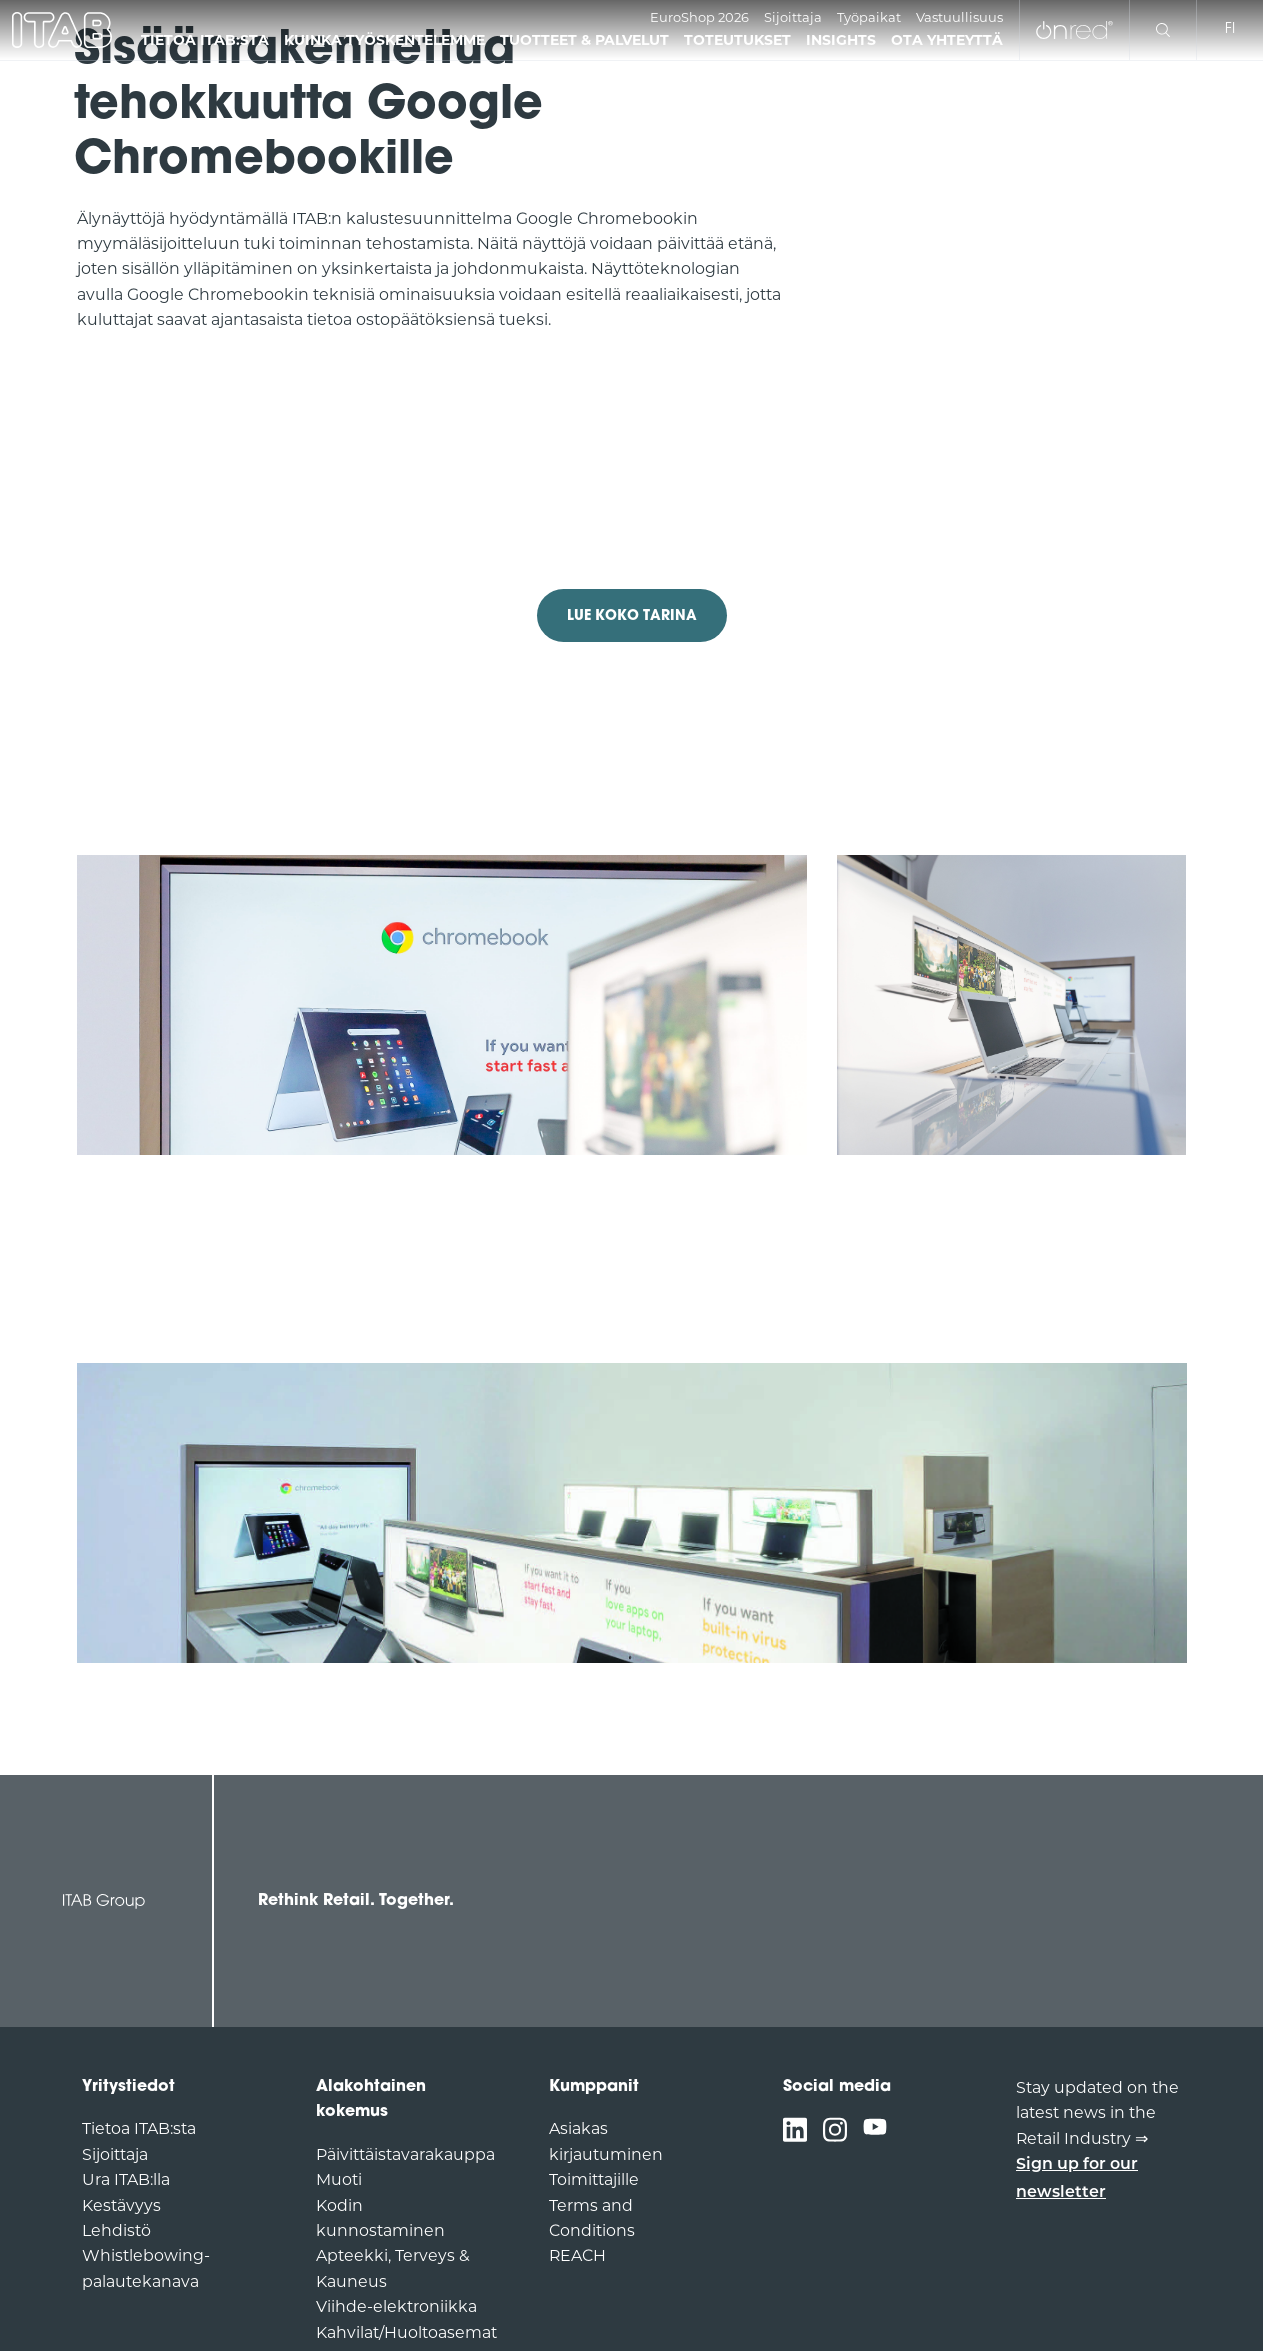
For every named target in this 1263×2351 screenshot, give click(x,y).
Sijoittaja (793, 17)
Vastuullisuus (959, 17)
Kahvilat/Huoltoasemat (406, 2332)
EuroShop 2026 (699, 17)
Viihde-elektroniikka (396, 2306)
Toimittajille (594, 2179)
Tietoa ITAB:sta (139, 2128)
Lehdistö (116, 2230)
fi (1230, 29)
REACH (577, 2255)
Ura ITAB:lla (126, 2179)
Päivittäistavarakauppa (405, 2154)
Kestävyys (121, 2205)
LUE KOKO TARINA (632, 616)
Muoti (339, 2179)
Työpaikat (869, 17)
